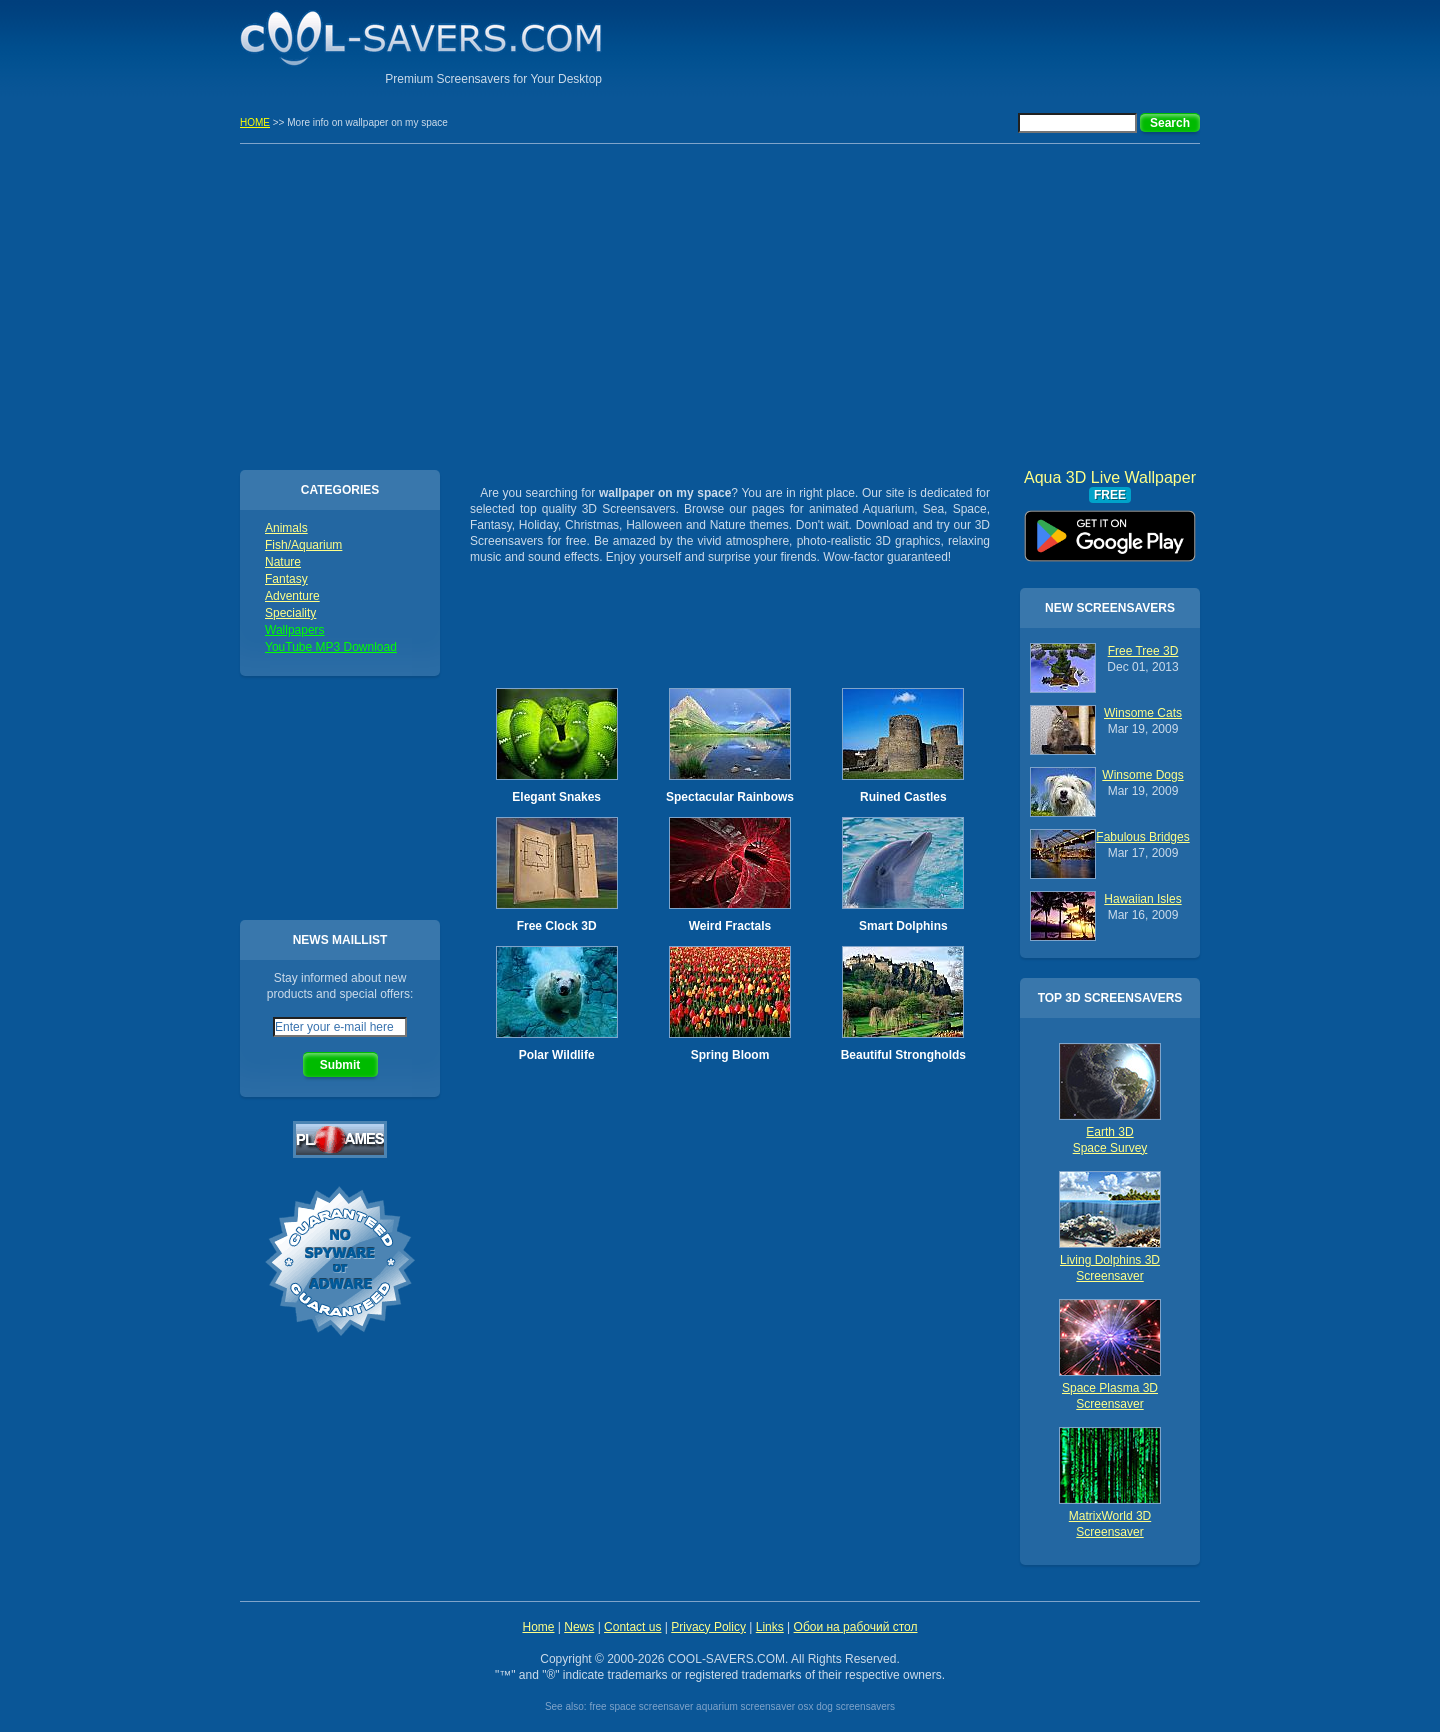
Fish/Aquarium (303, 545)
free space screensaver (641, 1706)
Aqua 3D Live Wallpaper (1110, 529)
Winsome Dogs (1142, 775)
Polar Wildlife (557, 1055)
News (579, 1627)
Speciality (290, 613)
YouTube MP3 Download (331, 647)
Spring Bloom (730, 1055)
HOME (255, 122)
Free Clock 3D (557, 926)
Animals (286, 528)
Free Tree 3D (1143, 651)
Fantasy (286, 579)
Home (538, 1627)
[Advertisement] (966, 45)
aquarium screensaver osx (754, 1706)
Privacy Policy (708, 1627)
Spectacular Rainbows (730, 797)
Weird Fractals (730, 926)
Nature (283, 562)
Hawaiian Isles (1142, 899)
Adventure (292, 596)
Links (770, 1627)
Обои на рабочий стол (856, 1627)
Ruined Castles (903, 797)
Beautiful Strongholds (903, 1055)
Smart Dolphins (903, 926)
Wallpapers (295, 630)
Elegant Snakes (556, 797)
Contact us (632, 1627)
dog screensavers (855, 1706)
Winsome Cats (1143, 713)
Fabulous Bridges (1142, 837)
